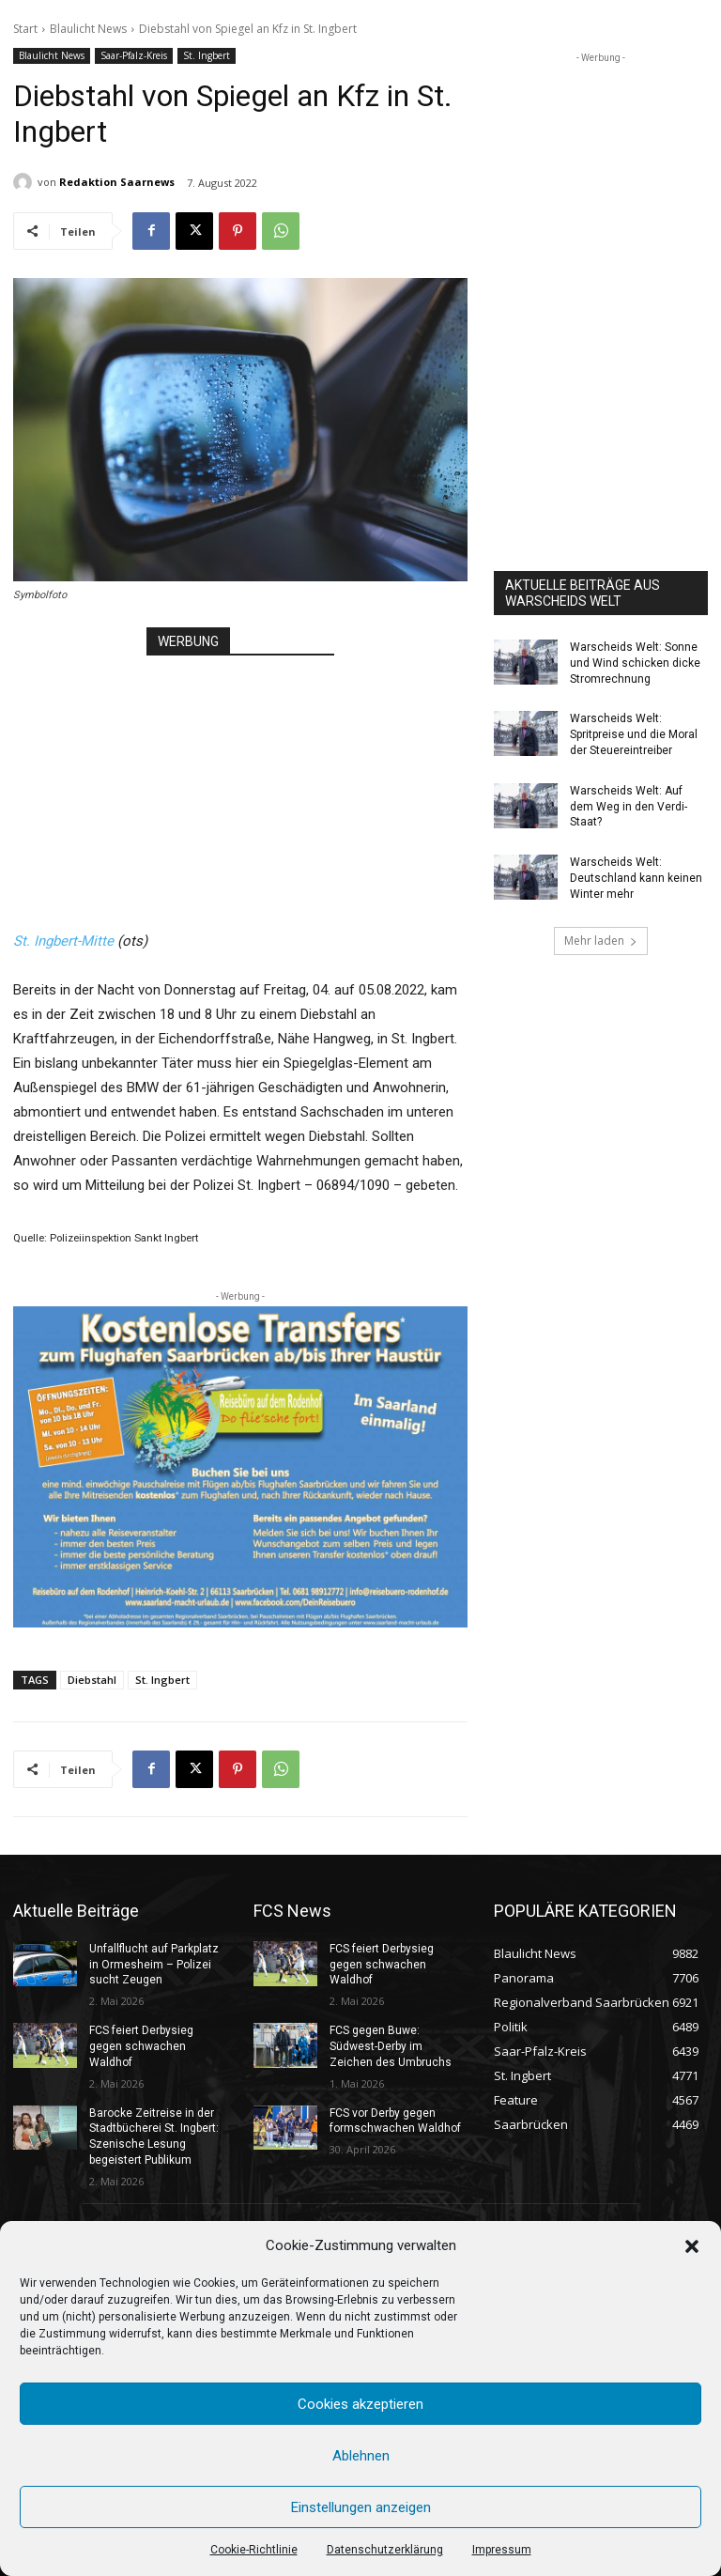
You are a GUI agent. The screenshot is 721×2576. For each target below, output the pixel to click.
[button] (692, 2246)
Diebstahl (92, 1680)
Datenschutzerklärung (385, 2549)
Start (25, 29)
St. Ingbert (206, 56)
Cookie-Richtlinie (254, 2549)
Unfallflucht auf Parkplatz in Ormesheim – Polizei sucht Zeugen (154, 1964)
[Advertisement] (240, 774)
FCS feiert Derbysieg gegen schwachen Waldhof (141, 2046)
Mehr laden (600, 941)
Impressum (501, 2549)
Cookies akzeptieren (360, 2404)
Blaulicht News (88, 29)
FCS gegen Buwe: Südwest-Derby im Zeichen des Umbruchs (391, 2046)
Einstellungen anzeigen (361, 2507)
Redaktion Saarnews (117, 182)
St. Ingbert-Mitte (63, 941)
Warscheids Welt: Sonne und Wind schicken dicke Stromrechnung (635, 663)
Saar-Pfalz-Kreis (134, 56)
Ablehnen (361, 2455)
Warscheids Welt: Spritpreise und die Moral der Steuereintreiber (634, 734)
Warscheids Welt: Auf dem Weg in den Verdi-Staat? (628, 806)
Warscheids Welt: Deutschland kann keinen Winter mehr (636, 878)
